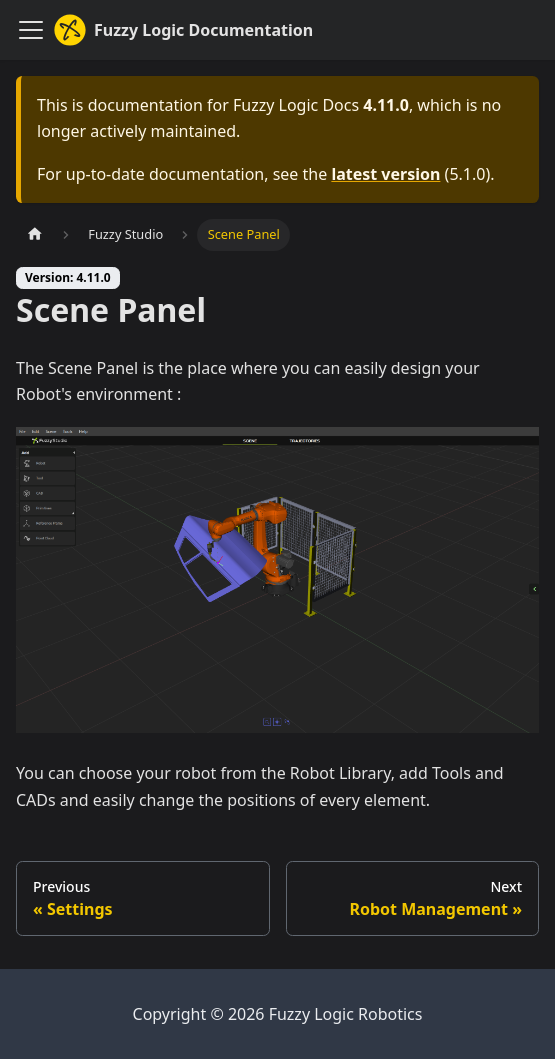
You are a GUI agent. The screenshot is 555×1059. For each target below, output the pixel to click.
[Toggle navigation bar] (31, 30)
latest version (385, 174)
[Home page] (35, 234)
